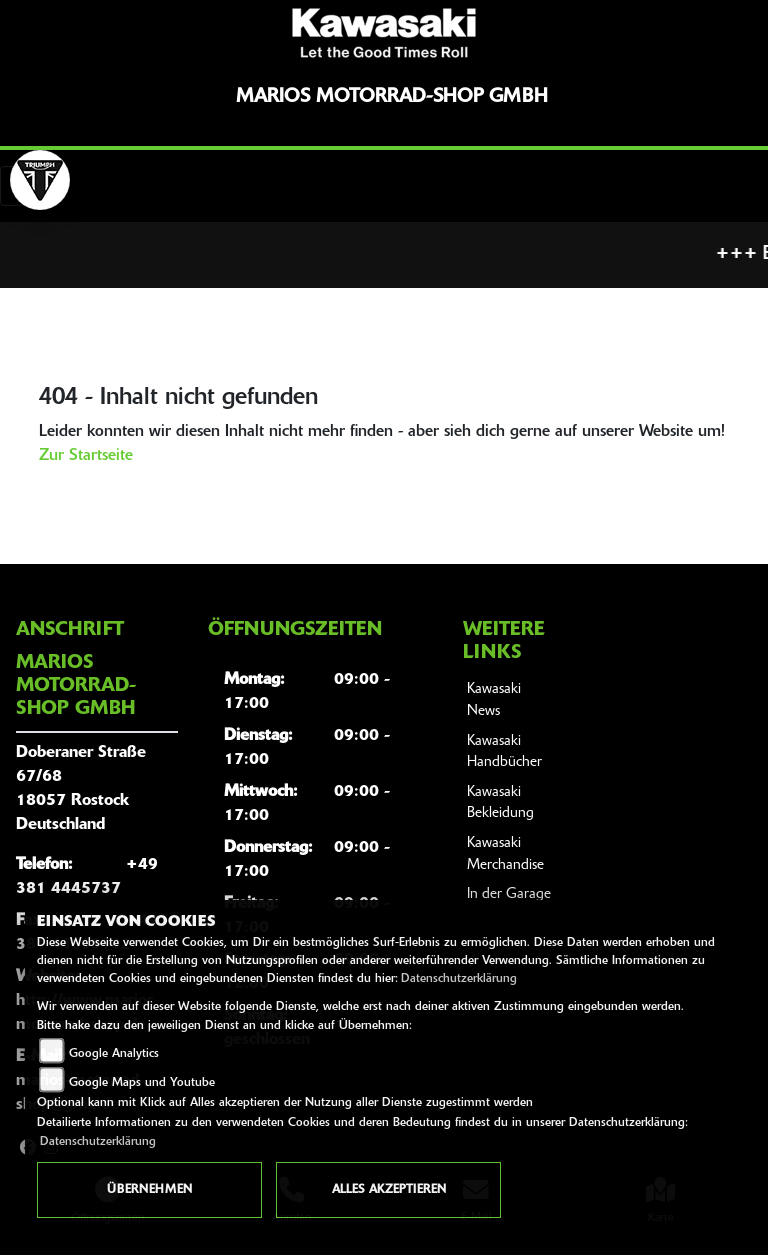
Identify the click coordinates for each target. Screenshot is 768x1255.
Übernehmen (149, 1190)
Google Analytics (114, 1054)
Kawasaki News (494, 700)
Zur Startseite (86, 456)
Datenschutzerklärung (459, 979)
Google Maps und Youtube (142, 1083)
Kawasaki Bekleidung (500, 803)
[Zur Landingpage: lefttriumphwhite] (40, 180)
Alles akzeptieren (389, 1190)
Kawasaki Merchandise (505, 854)
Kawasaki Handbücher (504, 752)
